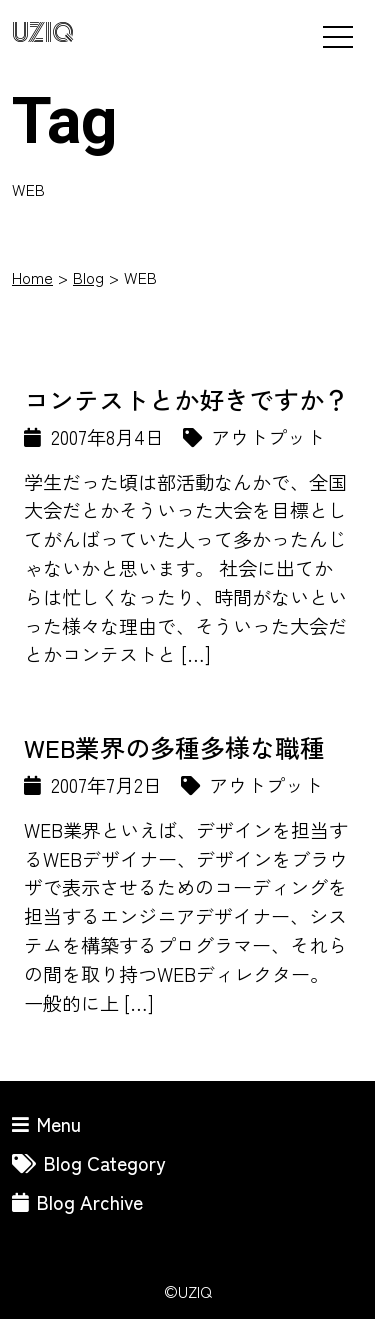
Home (32, 277)
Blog (88, 277)
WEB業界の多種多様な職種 (174, 747)
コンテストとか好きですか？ (186, 399)
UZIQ (43, 33)
